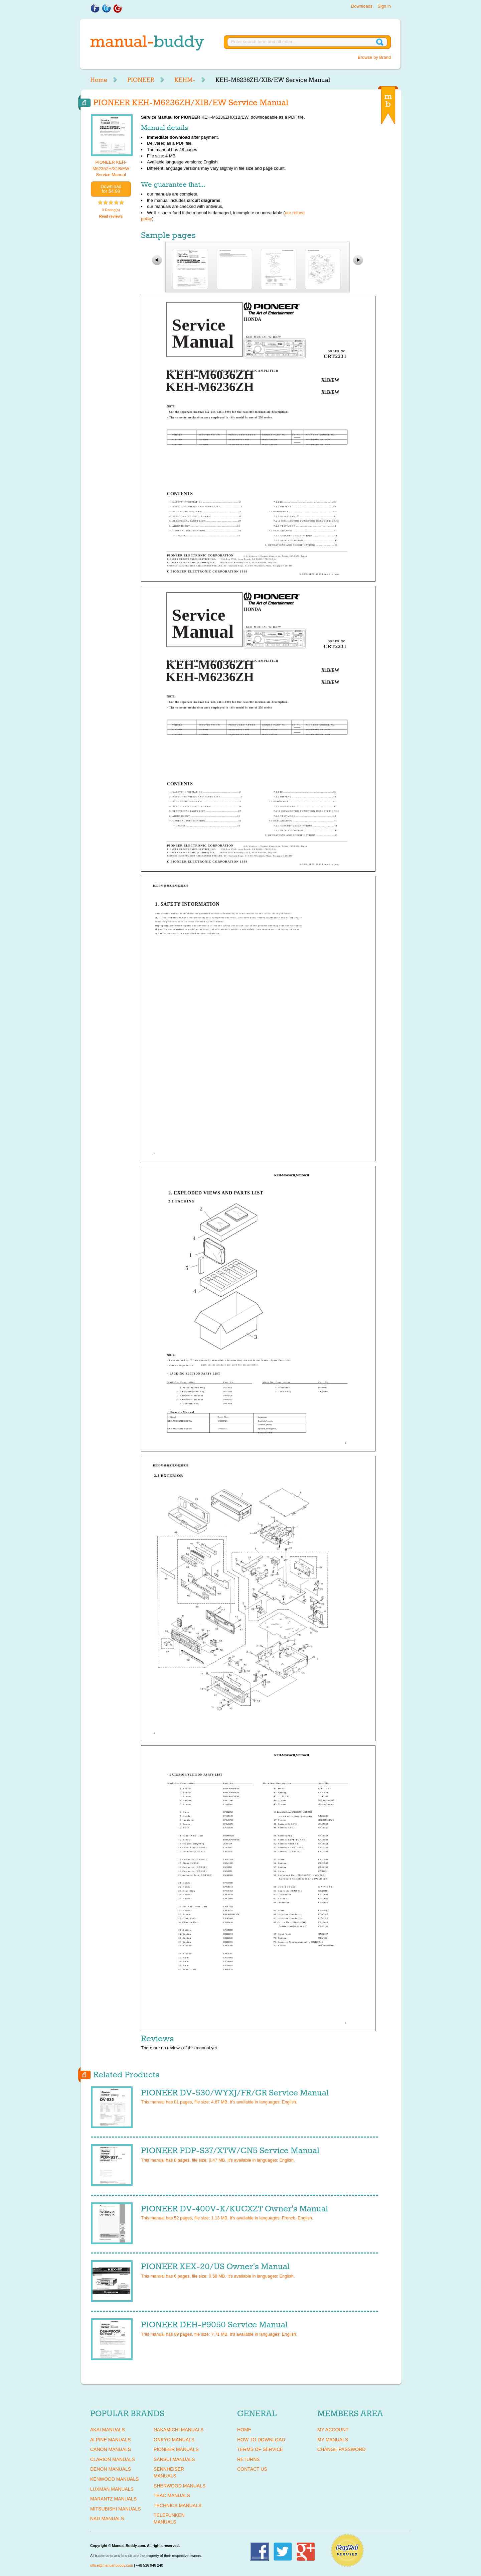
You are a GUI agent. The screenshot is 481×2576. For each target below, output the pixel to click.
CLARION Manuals (112, 2459)
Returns (248, 2459)
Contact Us (252, 2469)
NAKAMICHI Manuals (178, 2429)
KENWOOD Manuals (114, 2479)
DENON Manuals (110, 2469)
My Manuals (332, 2439)
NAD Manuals (107, 2518)
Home (98, 80)
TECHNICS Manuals (177, 2505)
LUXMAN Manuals (112, 2489)
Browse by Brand (374, 57)
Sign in (384, 6)
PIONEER (140, 80)
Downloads (361, 6)
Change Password (341, 2449)
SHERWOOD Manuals (179, 2485)
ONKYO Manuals (174, 2439)
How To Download (261, 2439)
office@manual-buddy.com (111, 2565)
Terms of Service (260, 2449)
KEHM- (184, 80)
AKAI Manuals (107, 2429)
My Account (332, 2429)
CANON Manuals (110, 2449)
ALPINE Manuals (110, 2439)
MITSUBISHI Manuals (115, 2508)
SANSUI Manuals (174, 2459)
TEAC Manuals (172, 2495)
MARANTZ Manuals (113, 2498)
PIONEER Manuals (176, 2449)
